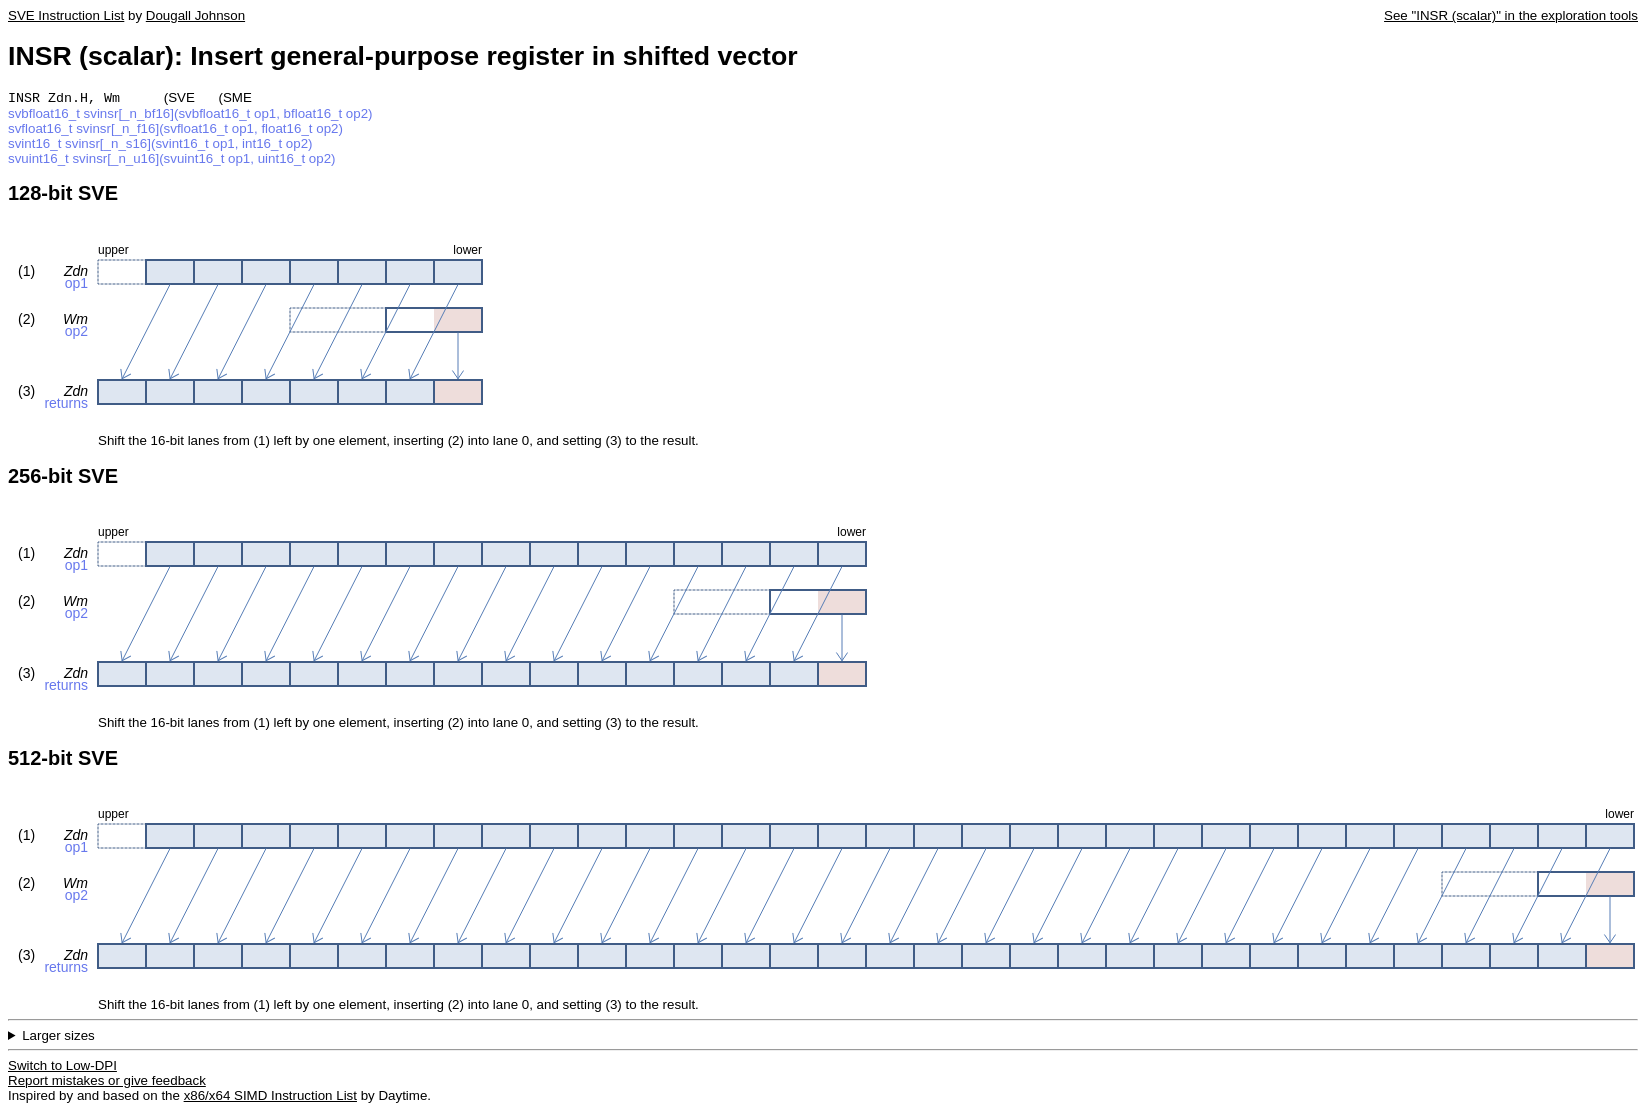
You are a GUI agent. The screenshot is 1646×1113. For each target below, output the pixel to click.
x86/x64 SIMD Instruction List (270, 1097)
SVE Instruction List (66, 15)
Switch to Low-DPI (62, 1067)
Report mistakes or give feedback (107, 1082)
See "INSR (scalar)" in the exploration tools (1511, 15)
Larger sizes (58, 1037)
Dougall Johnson (195, 15)
